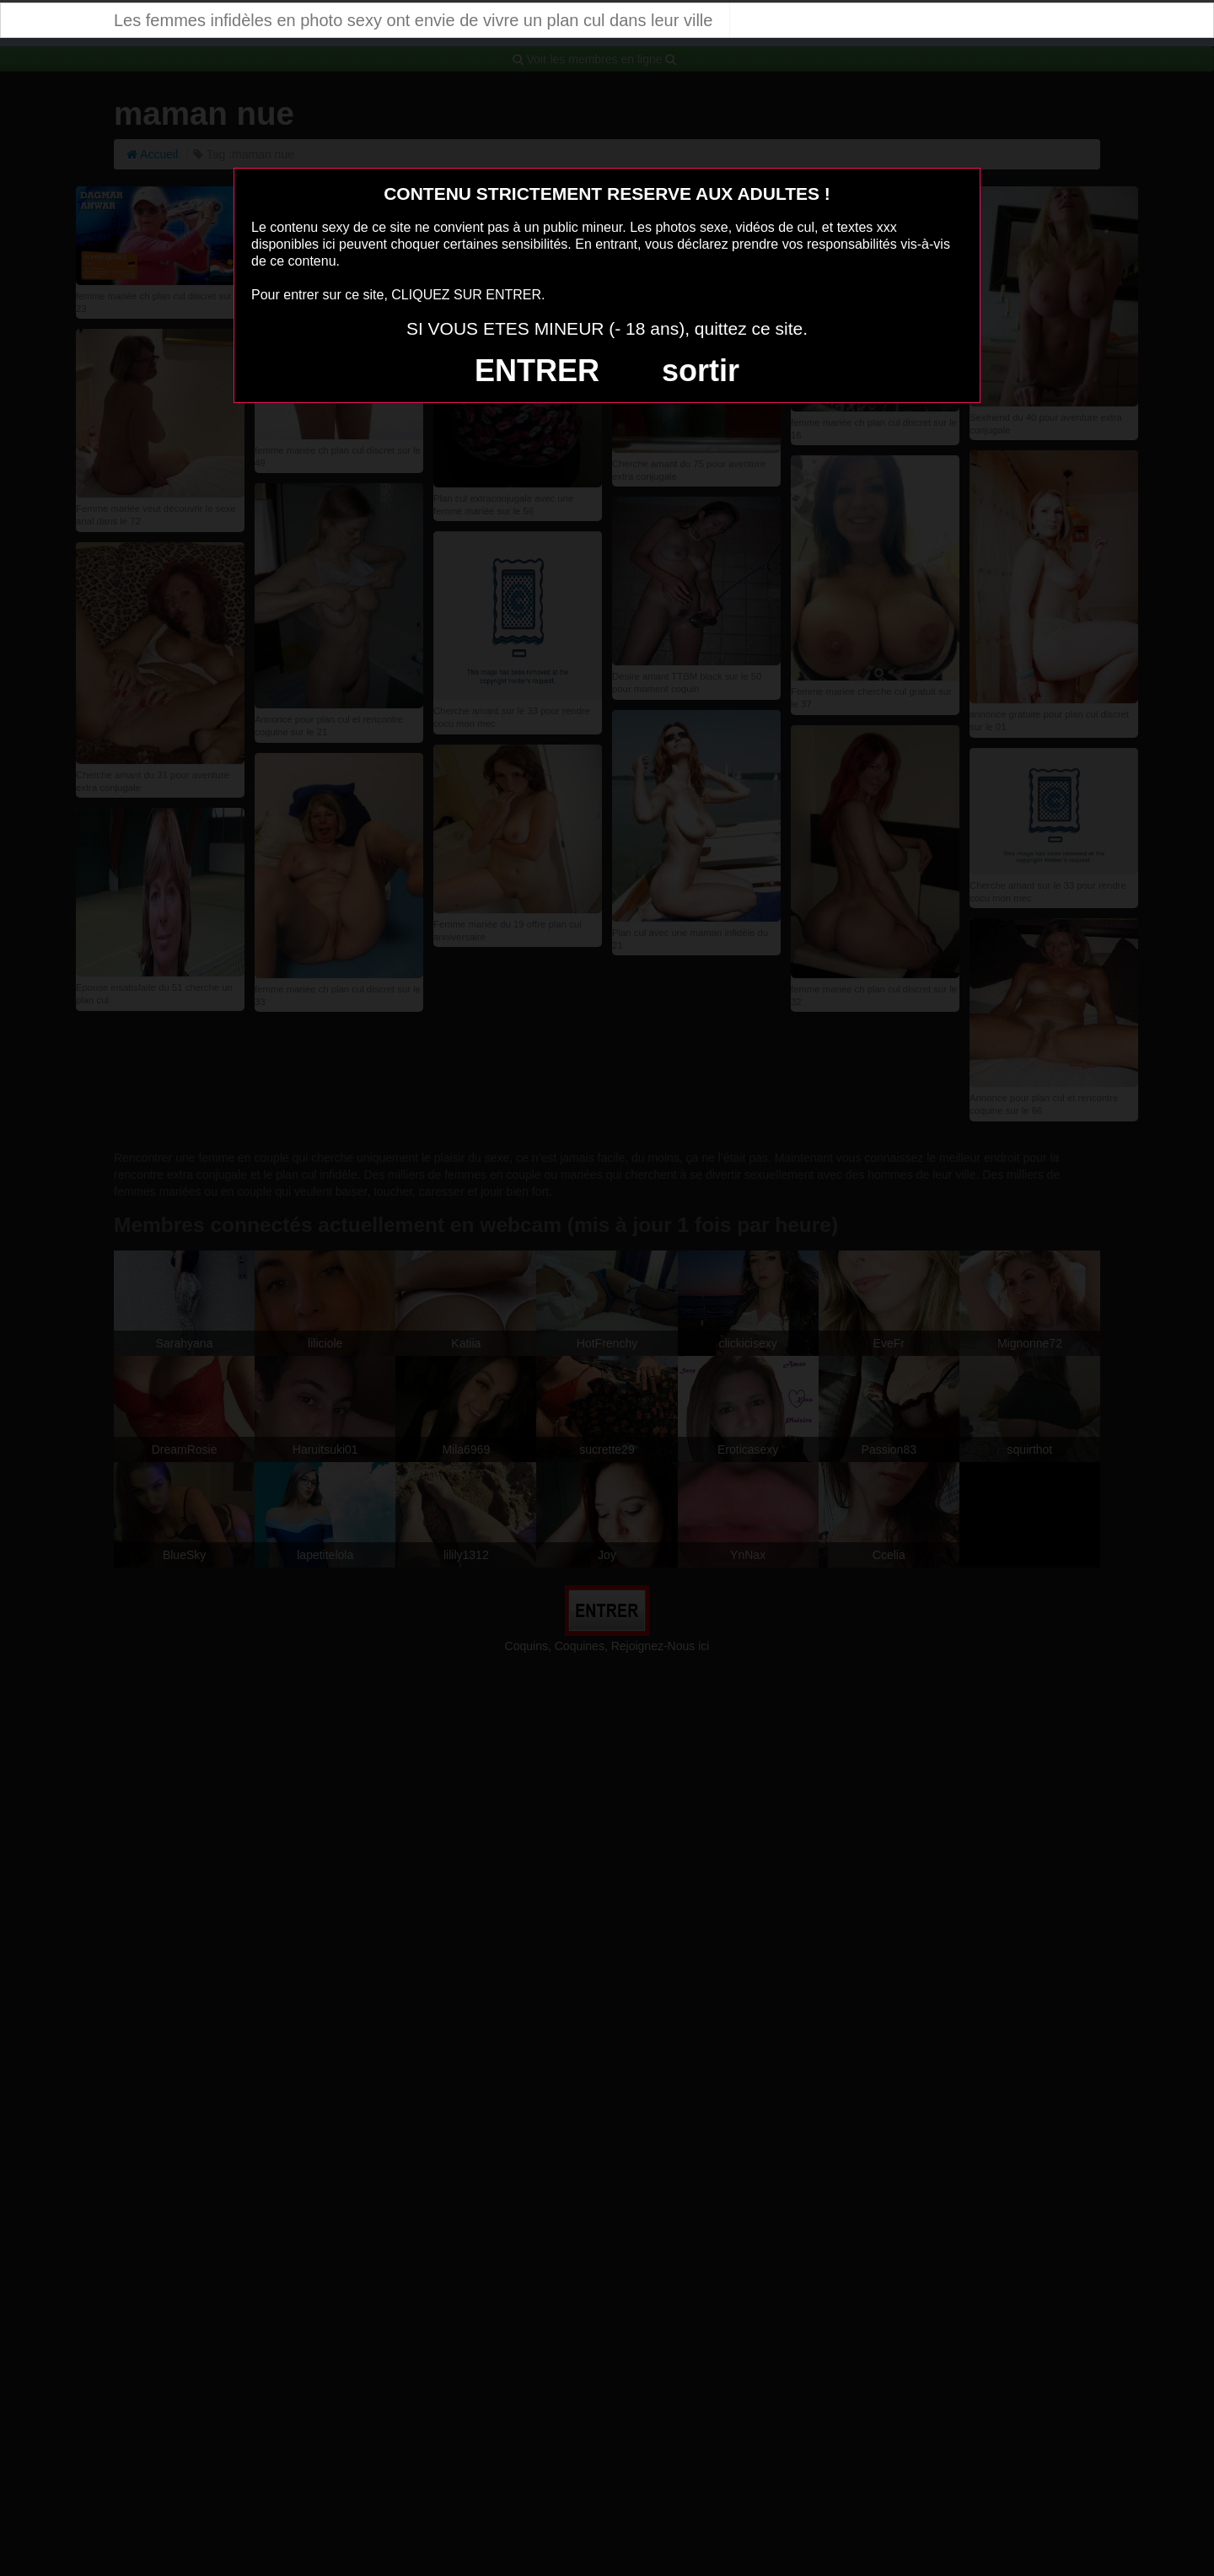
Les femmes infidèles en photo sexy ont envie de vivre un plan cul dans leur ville (413, 20)
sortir (700, 370)
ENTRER (537, 370)
